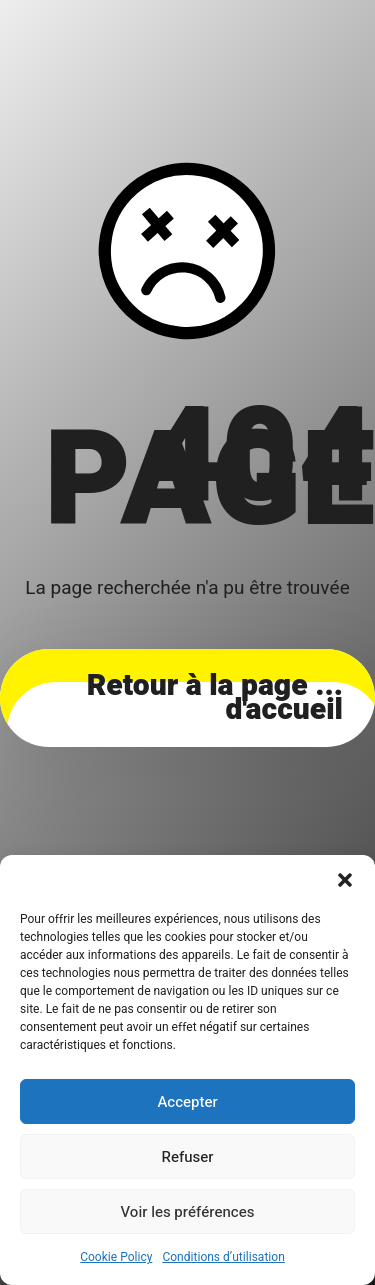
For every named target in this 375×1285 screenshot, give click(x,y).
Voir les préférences (188, 1212)
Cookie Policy (116, 1257)
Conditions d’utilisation (223, 1257)
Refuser (188, 1157)
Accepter (187, 1102)
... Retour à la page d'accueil (215, 698)
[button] (345, 880)
